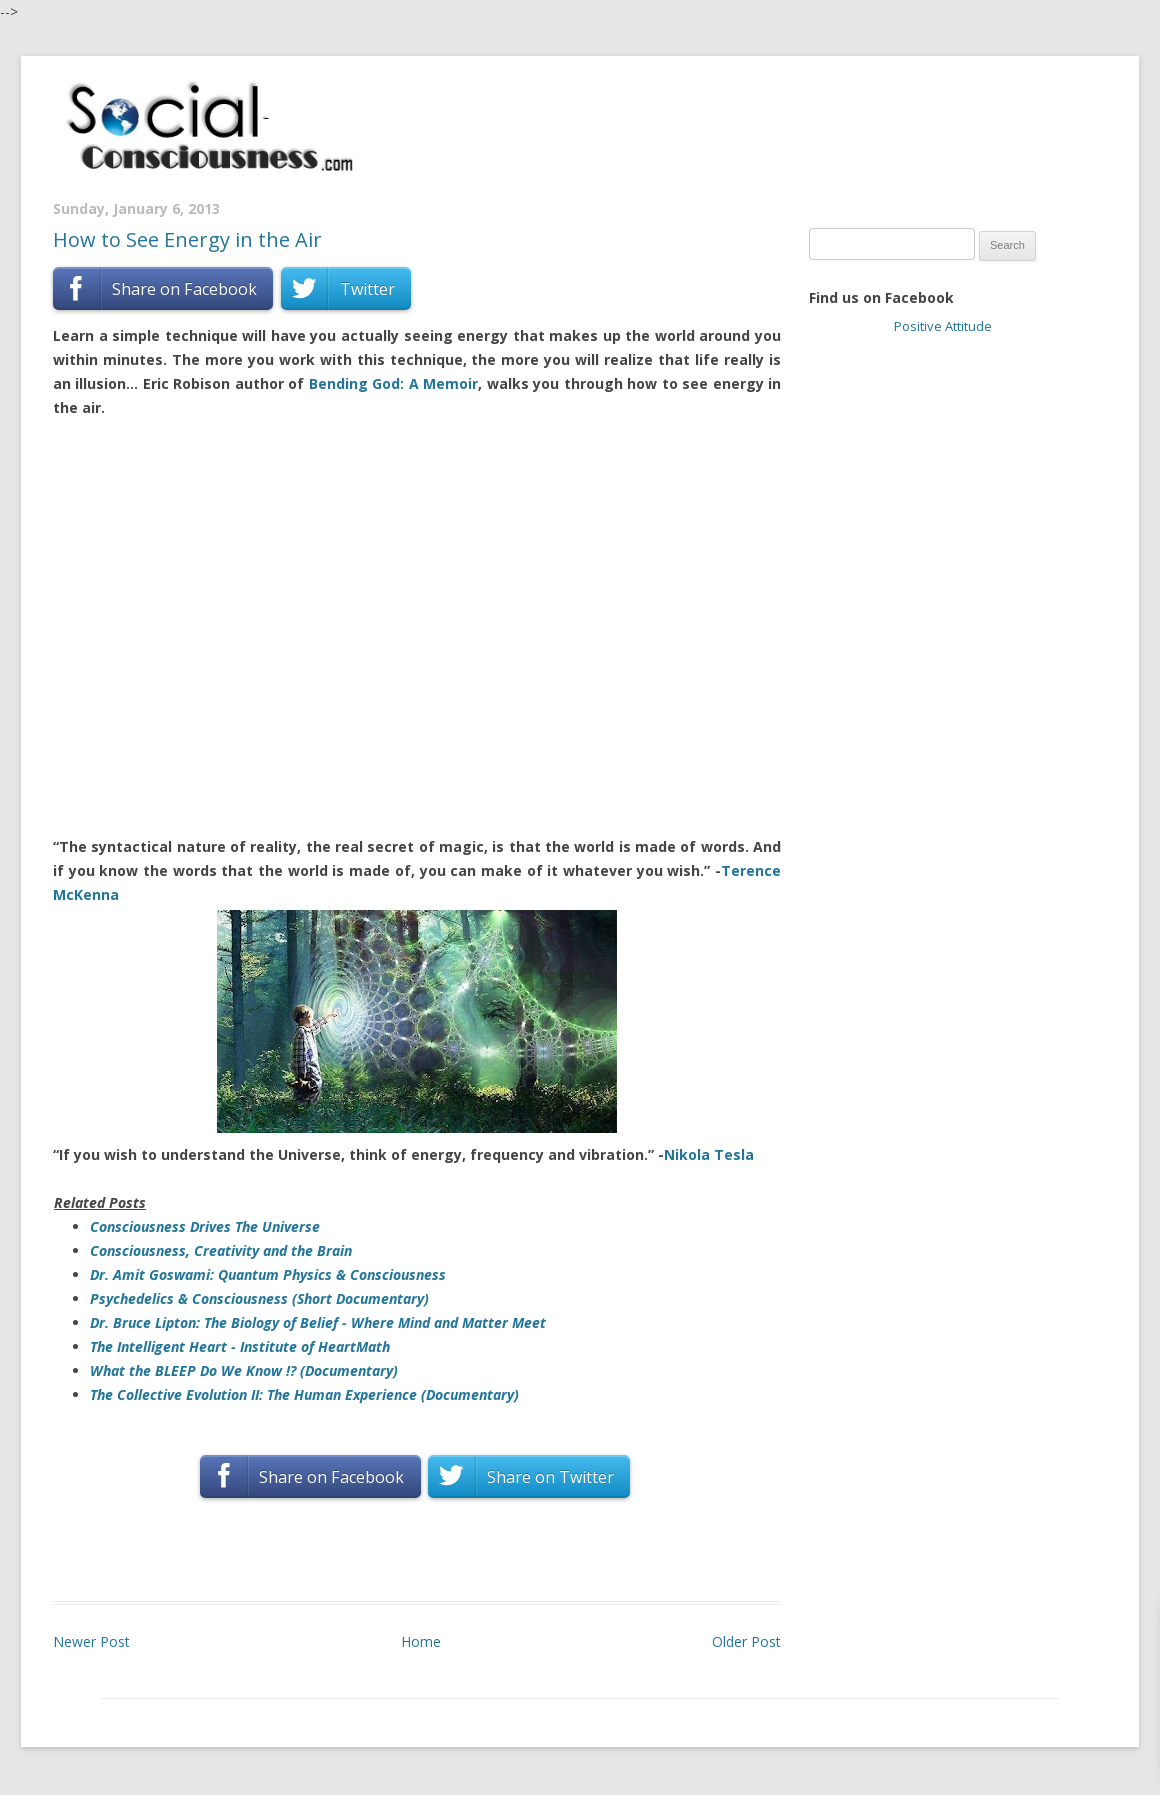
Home (421, 1641)
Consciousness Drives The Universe (205, 1226)
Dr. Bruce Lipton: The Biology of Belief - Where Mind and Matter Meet (318, 1322)
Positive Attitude (943, 326)
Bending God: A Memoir (393, 383)
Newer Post (91, 1641)
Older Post (746, 1641)
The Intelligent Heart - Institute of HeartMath (240, 1346)
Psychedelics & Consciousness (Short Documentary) (259, 1298)
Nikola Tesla (709, 1154)
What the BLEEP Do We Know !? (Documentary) (244, 1370)
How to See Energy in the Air (187, 239)
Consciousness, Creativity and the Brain (221, 1250)
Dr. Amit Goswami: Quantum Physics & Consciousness (268, 1274)
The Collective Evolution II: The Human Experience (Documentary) (304, 1394)
